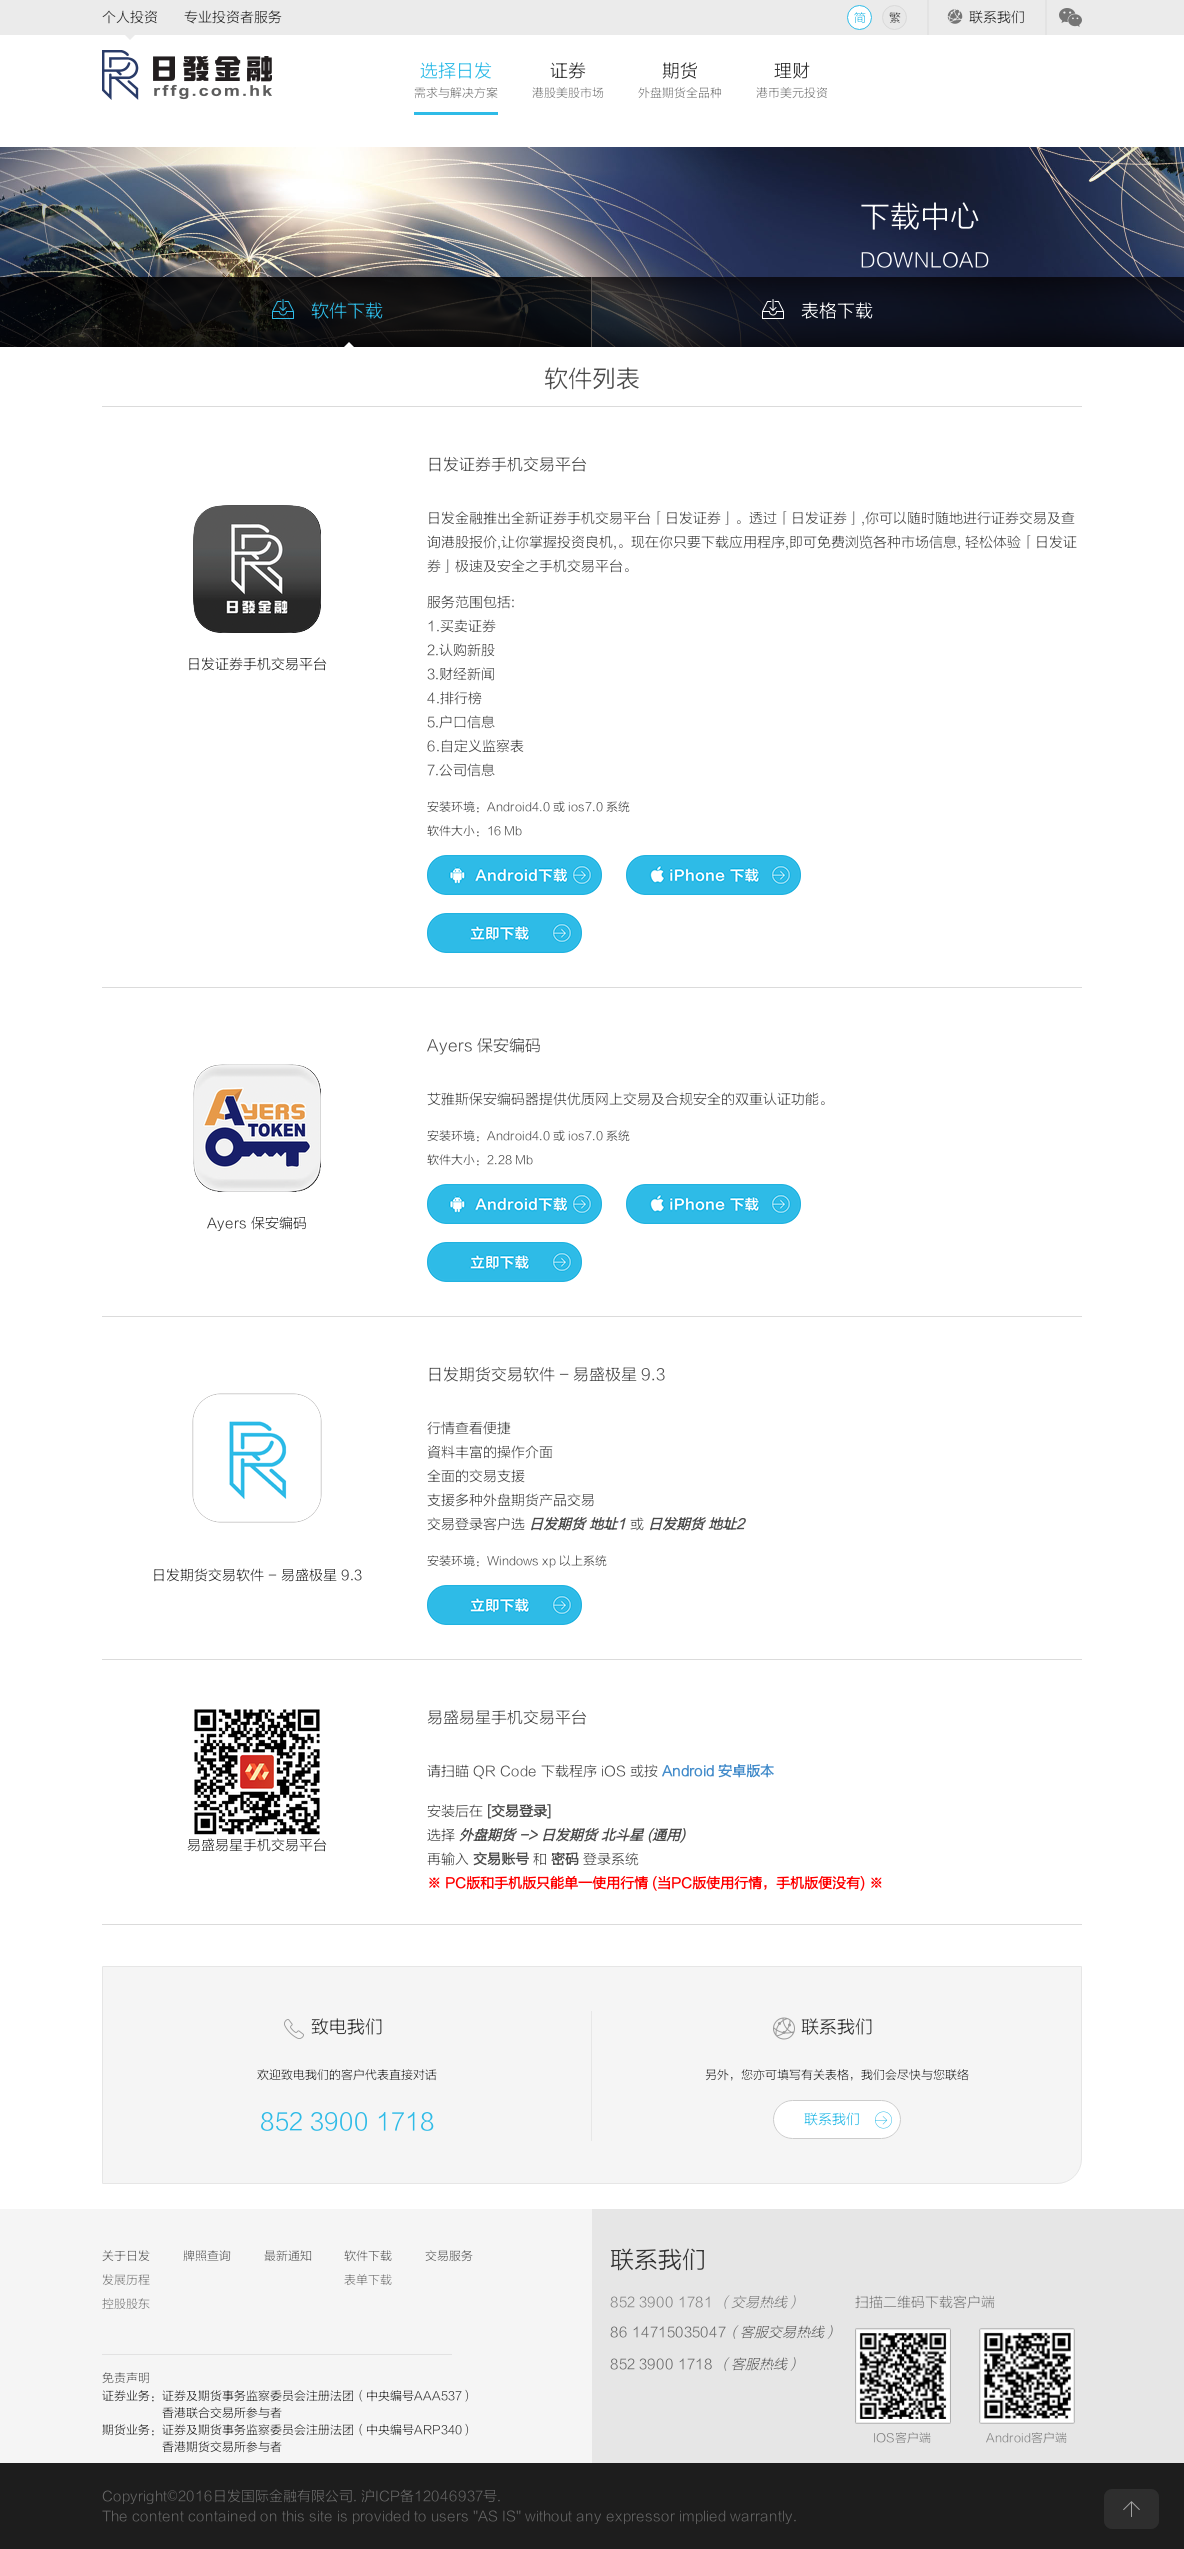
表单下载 (368, 2280)
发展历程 (126, 2280)
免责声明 (126, 2378)
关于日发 (126, 2256)
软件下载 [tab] (347, 311)
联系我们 (997, 17)
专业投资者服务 (233, 17)
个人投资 (130, 17)
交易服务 (449, 2256)
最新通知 (288, 2256)
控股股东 (126, 2304)
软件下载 (368, 2256)
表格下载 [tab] (837, 311)
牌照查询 (207, 2256)
